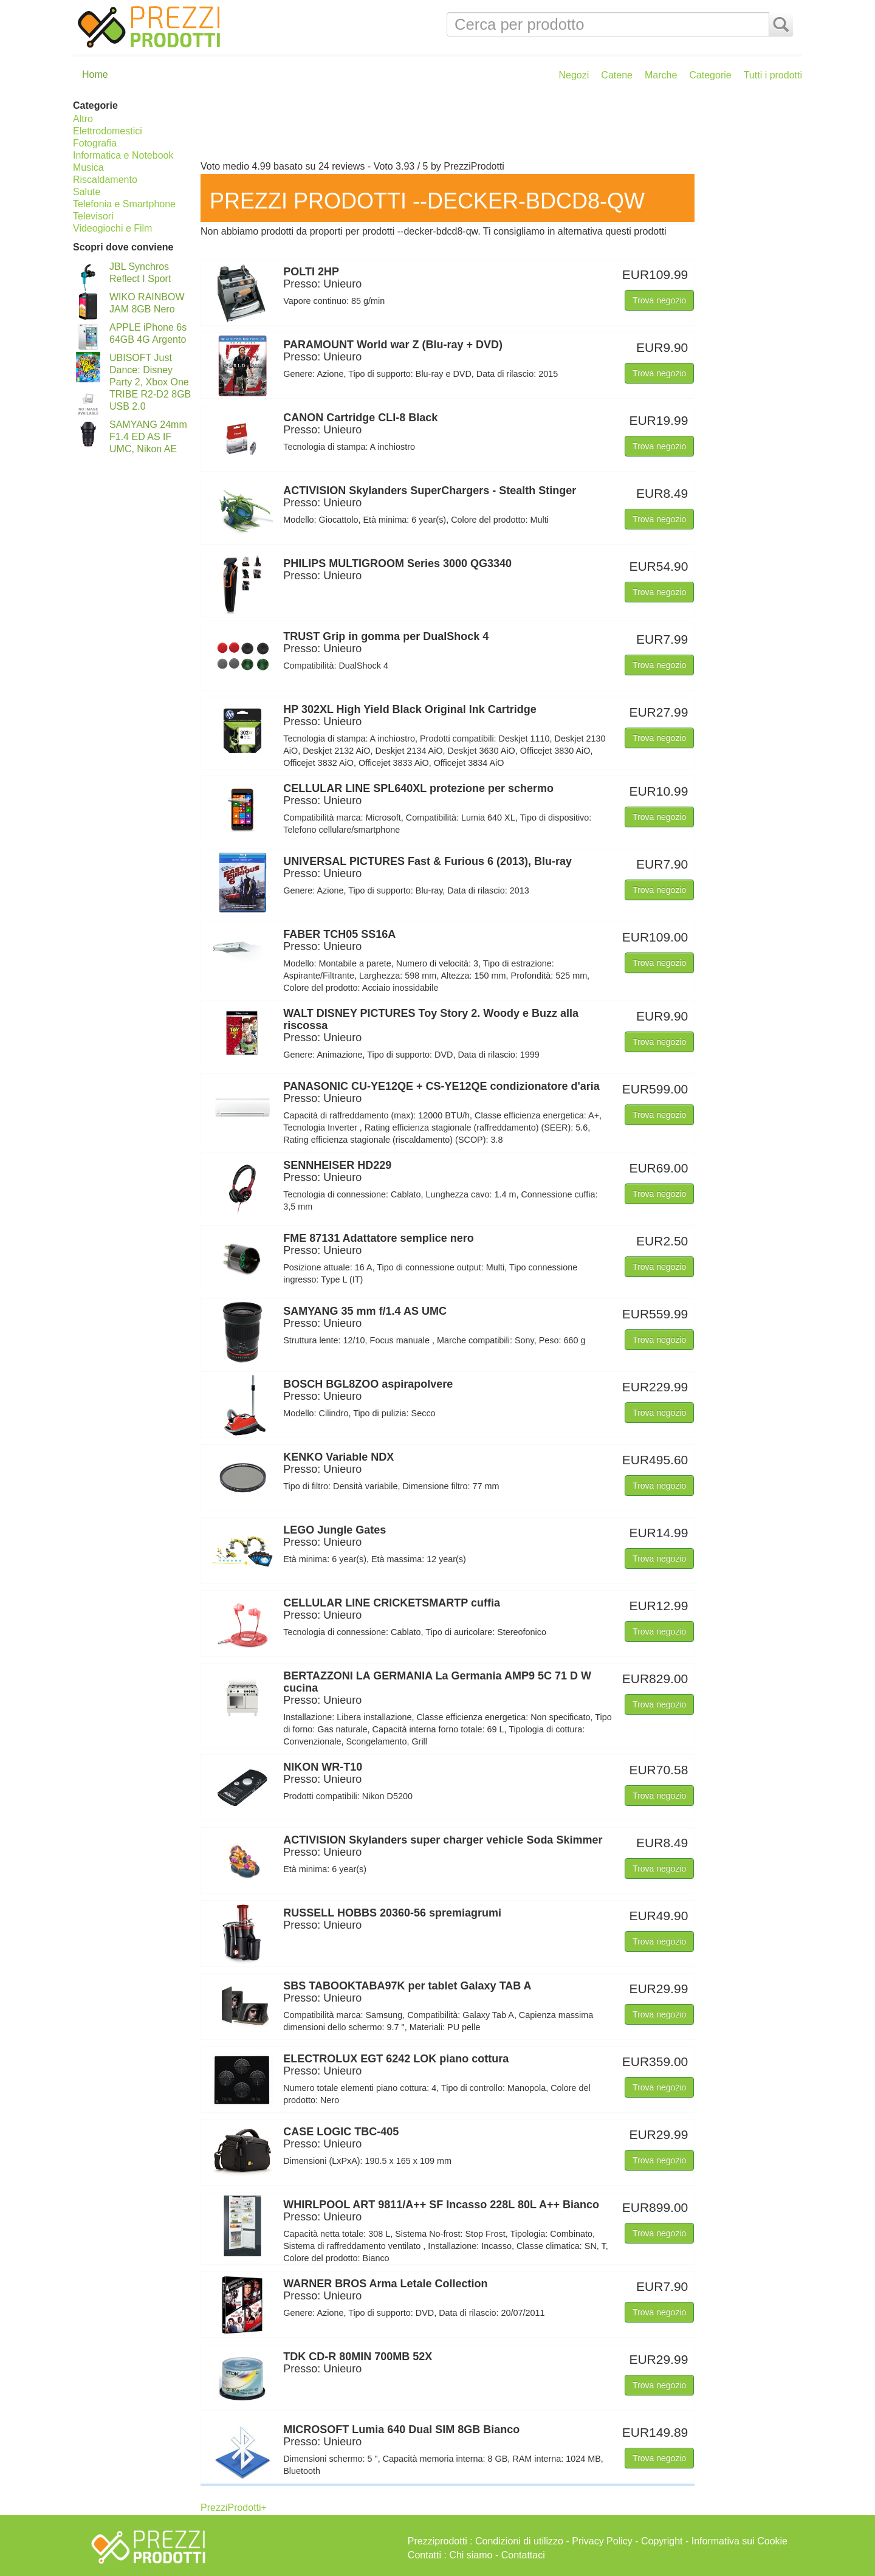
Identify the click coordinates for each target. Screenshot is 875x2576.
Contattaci (523, 2555)
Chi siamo (470, 2555)
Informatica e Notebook (123, 155)
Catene (617, 75)
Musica (88, 167)
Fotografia (95, 143)
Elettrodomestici (107, 131)
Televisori (93, 216)
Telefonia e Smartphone (124, 204)
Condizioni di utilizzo (519, 2541)
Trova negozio (659, 300)
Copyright (661, 2541)
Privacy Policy (602, 2541)
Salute (86, 192)
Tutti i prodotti (773, 75)
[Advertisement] (498, 126)
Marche (661, 75)
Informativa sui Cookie (739, 2541)
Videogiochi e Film (112, 228)
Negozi (574, 75)
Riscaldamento (105, 179)
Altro (83, 119)
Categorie (710, 75)
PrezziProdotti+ (234, 2507)
